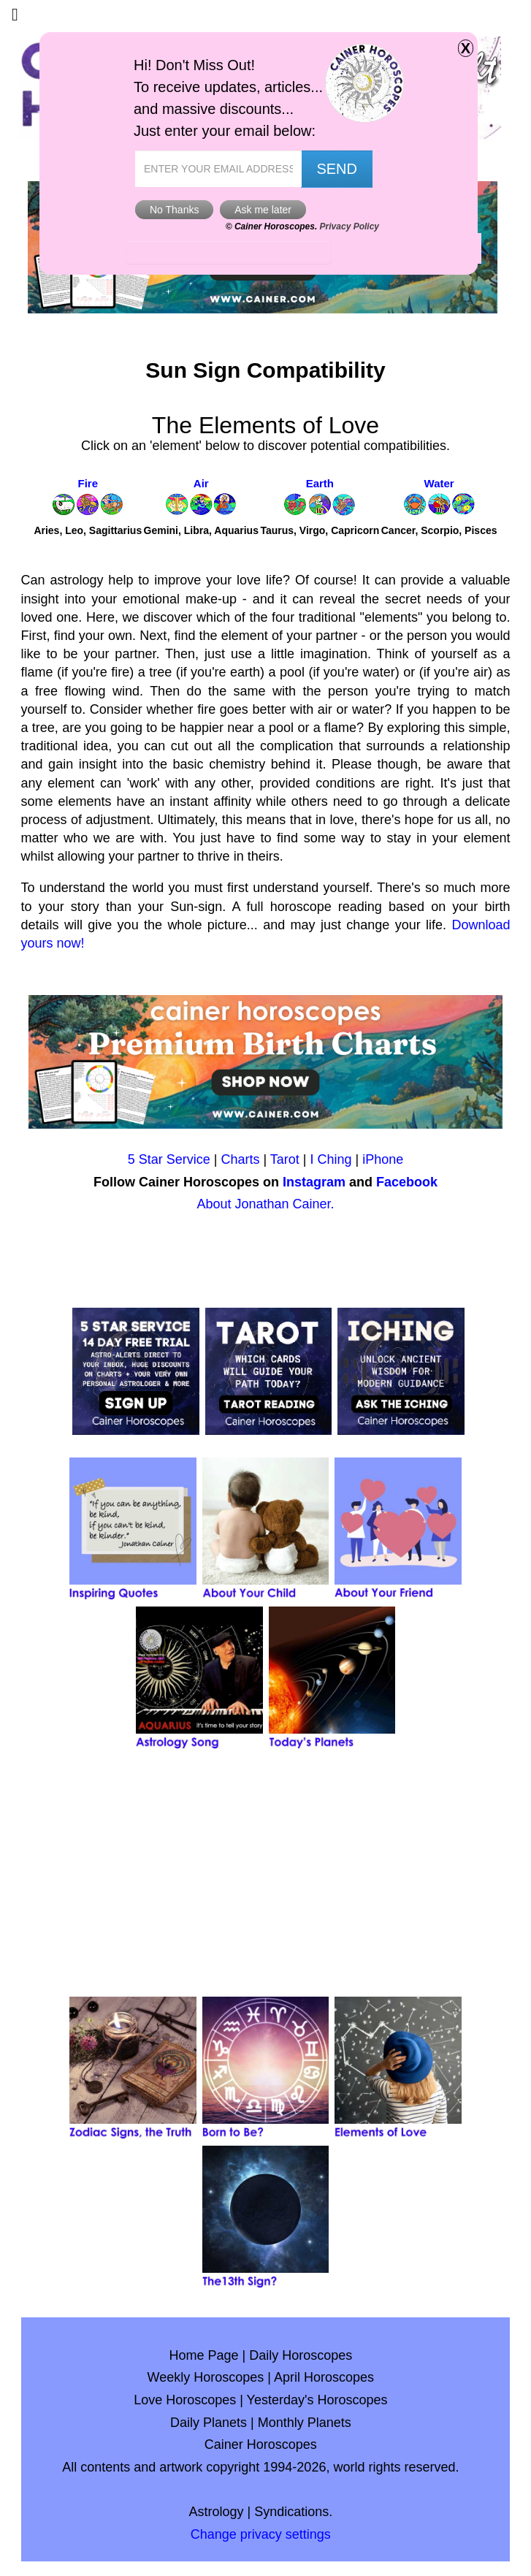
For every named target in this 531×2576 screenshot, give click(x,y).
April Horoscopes (324, 2377)
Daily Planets (208, 2422)
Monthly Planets (304, 2422)
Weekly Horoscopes (206, 2377)
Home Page (203, 2355)
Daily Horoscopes (300, 2355)
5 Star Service (169, 1159)
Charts (240, 1159)
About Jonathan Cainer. (265, 1204)
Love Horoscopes (185, 2400)
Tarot (284, 1159)
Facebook (407, 1182)
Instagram (314, 1182)
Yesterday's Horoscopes (317, 2400)
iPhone (382, 1159)
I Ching (331, 1159)
